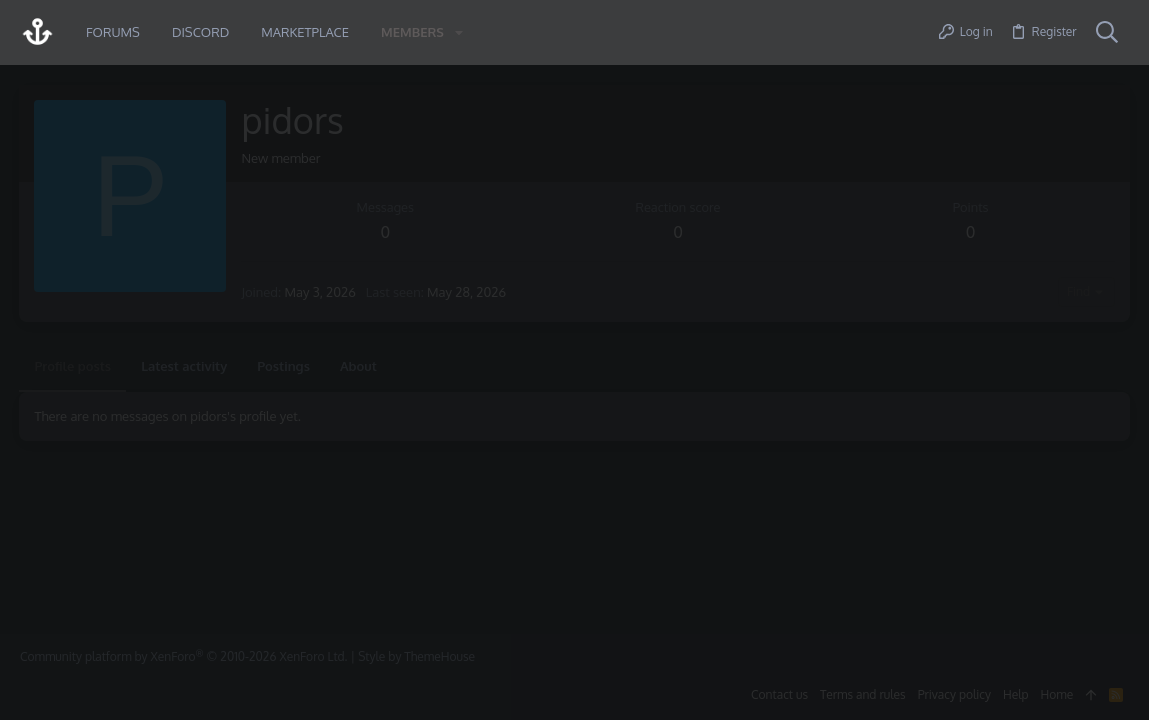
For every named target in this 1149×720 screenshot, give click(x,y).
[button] (459, 32)
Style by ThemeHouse (416, 656)
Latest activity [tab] (185, 366)
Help (1016, 694)
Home (1057, 694)
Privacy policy (954, 694)
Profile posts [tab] (73, 366)
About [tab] (358, 366)
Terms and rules (863, 694)
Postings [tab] (284, 366)
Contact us (779, 694)
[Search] (1107, 33)
